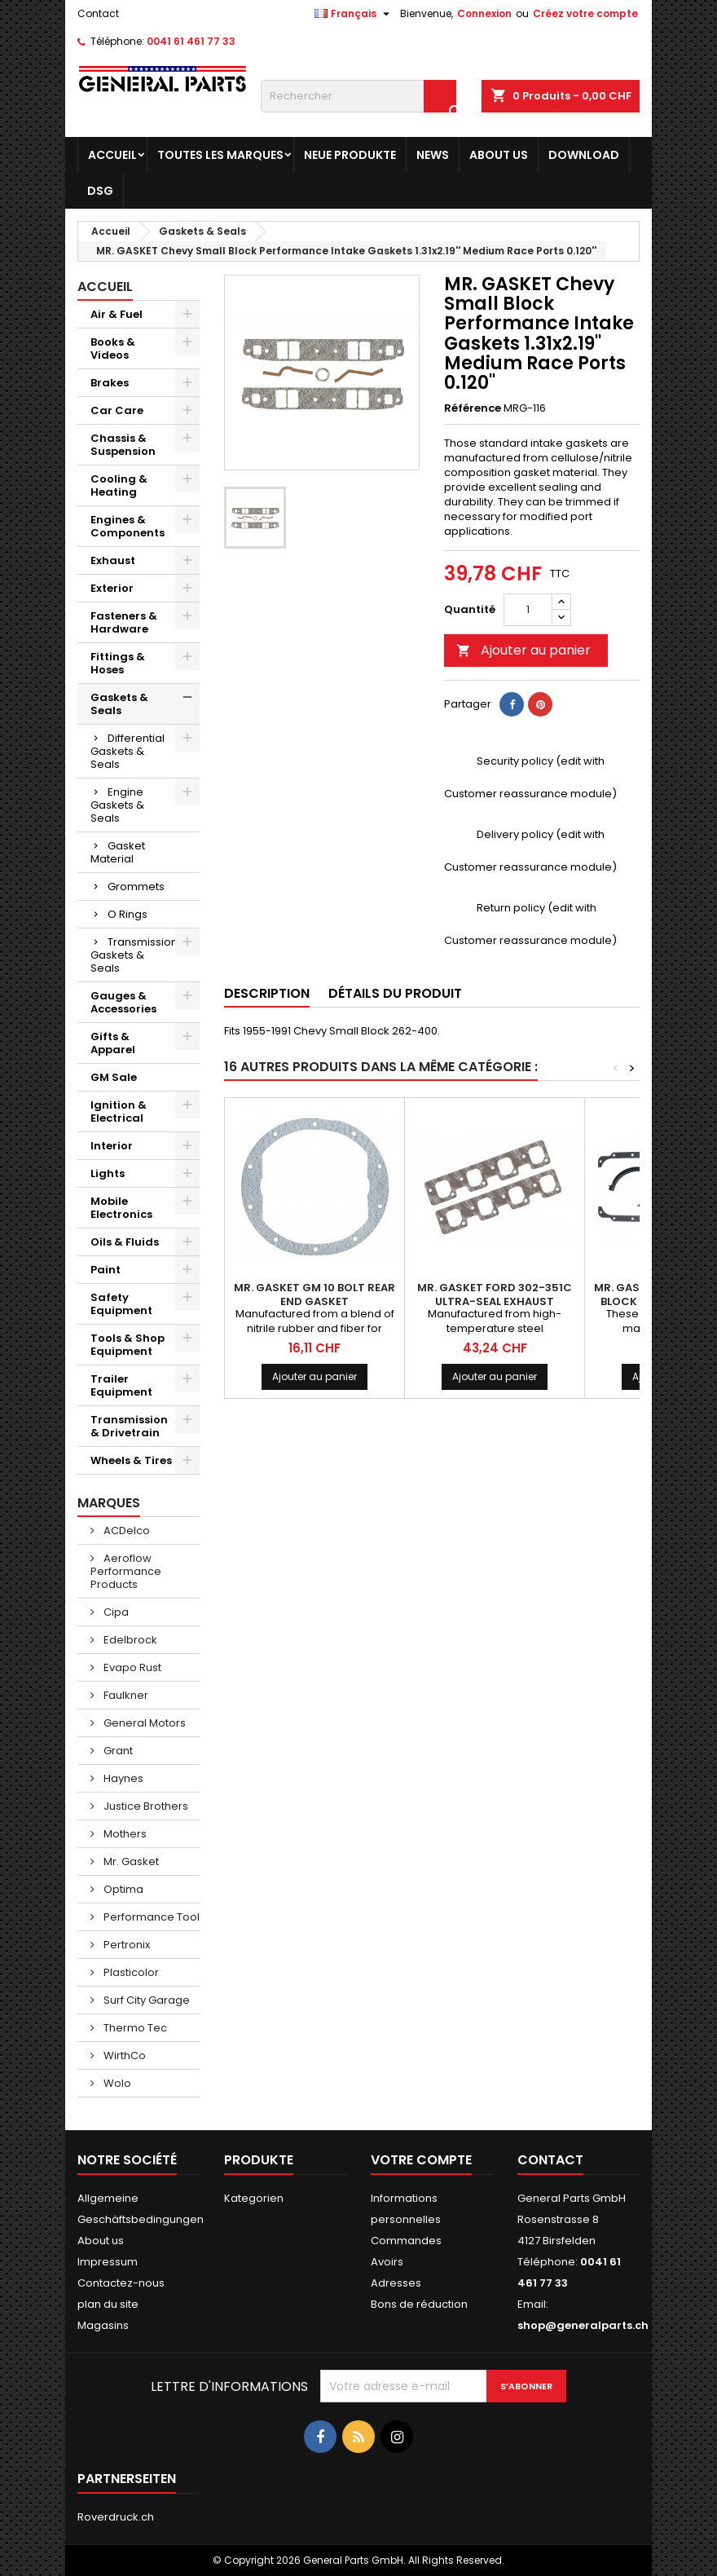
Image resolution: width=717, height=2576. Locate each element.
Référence (472, 408)
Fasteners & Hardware (123, 622)
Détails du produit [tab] (395, 993)
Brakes (109, 382)
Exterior (112, 588)
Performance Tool (150, 1917)
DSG (100, 191)
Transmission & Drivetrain (129, 1426)
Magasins (103, 2325)
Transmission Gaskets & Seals (134, 955)
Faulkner (124, 1695)
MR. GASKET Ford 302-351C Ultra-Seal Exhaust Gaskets (494, 1301)
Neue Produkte (350, 155)
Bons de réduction (419, 2304)
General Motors (143, 1723)
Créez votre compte (585, 13)
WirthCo (123, 2055)
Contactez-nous (121, 2283)
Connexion (484, 13)
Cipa (115, 1612)
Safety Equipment (121, 1304)
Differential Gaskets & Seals (127, 751)
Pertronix (125, 1944)
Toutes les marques (220, 155)
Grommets (136, 886)
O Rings (127, 914)
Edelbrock (129, 1639)
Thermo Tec (134, 2028)
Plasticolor (130, 1972)
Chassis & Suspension (123, 444)
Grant (117, 1750)
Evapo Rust (131, 1667)
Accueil (112, 155)
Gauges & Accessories (123, 1002)
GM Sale (113, 1077)
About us (498, 155)
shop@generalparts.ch (583, 2325)
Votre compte (421, 2159)
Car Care (116, 410)
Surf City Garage (145, 2000)
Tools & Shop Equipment (127, 1344)
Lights (107, 1173)
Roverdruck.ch (115, 2517)
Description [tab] (267, 993)
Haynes (122, 1778)
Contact (98, 13)
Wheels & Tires (131, 1460)
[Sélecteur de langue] (354, 14)
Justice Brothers (144, 1806)
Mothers (124, 1834)
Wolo (116, 2083)
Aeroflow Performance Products (125, 1571)
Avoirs (387, 2261)
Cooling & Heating (118, 485)
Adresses (396, 2283)
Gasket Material (117, 852)
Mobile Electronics (121, 1207)
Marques (108, 1502)
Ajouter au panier (523, 650)
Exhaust (112, 560)
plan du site (108, 2304)
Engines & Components (127, 526)
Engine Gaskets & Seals (117, 805)
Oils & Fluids (124, 1242)
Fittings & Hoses (117, 663)
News (432, 155)
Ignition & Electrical (118, 1111)
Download (583, 155)
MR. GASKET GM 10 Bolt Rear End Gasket (314, 1294)
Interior (111, 1145)
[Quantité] (528, 609)
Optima (122, 1889)
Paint (105, 1269)
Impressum (107, 2261)
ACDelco (125, 1530)
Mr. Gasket (130, 1861)
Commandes (406, 2240)
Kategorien (254, 2198)
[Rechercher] (358, 96)
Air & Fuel (116, 314)
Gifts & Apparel (112, 1043)
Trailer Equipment (121, 1385)
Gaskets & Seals (119, 704)
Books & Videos (112, 348)
